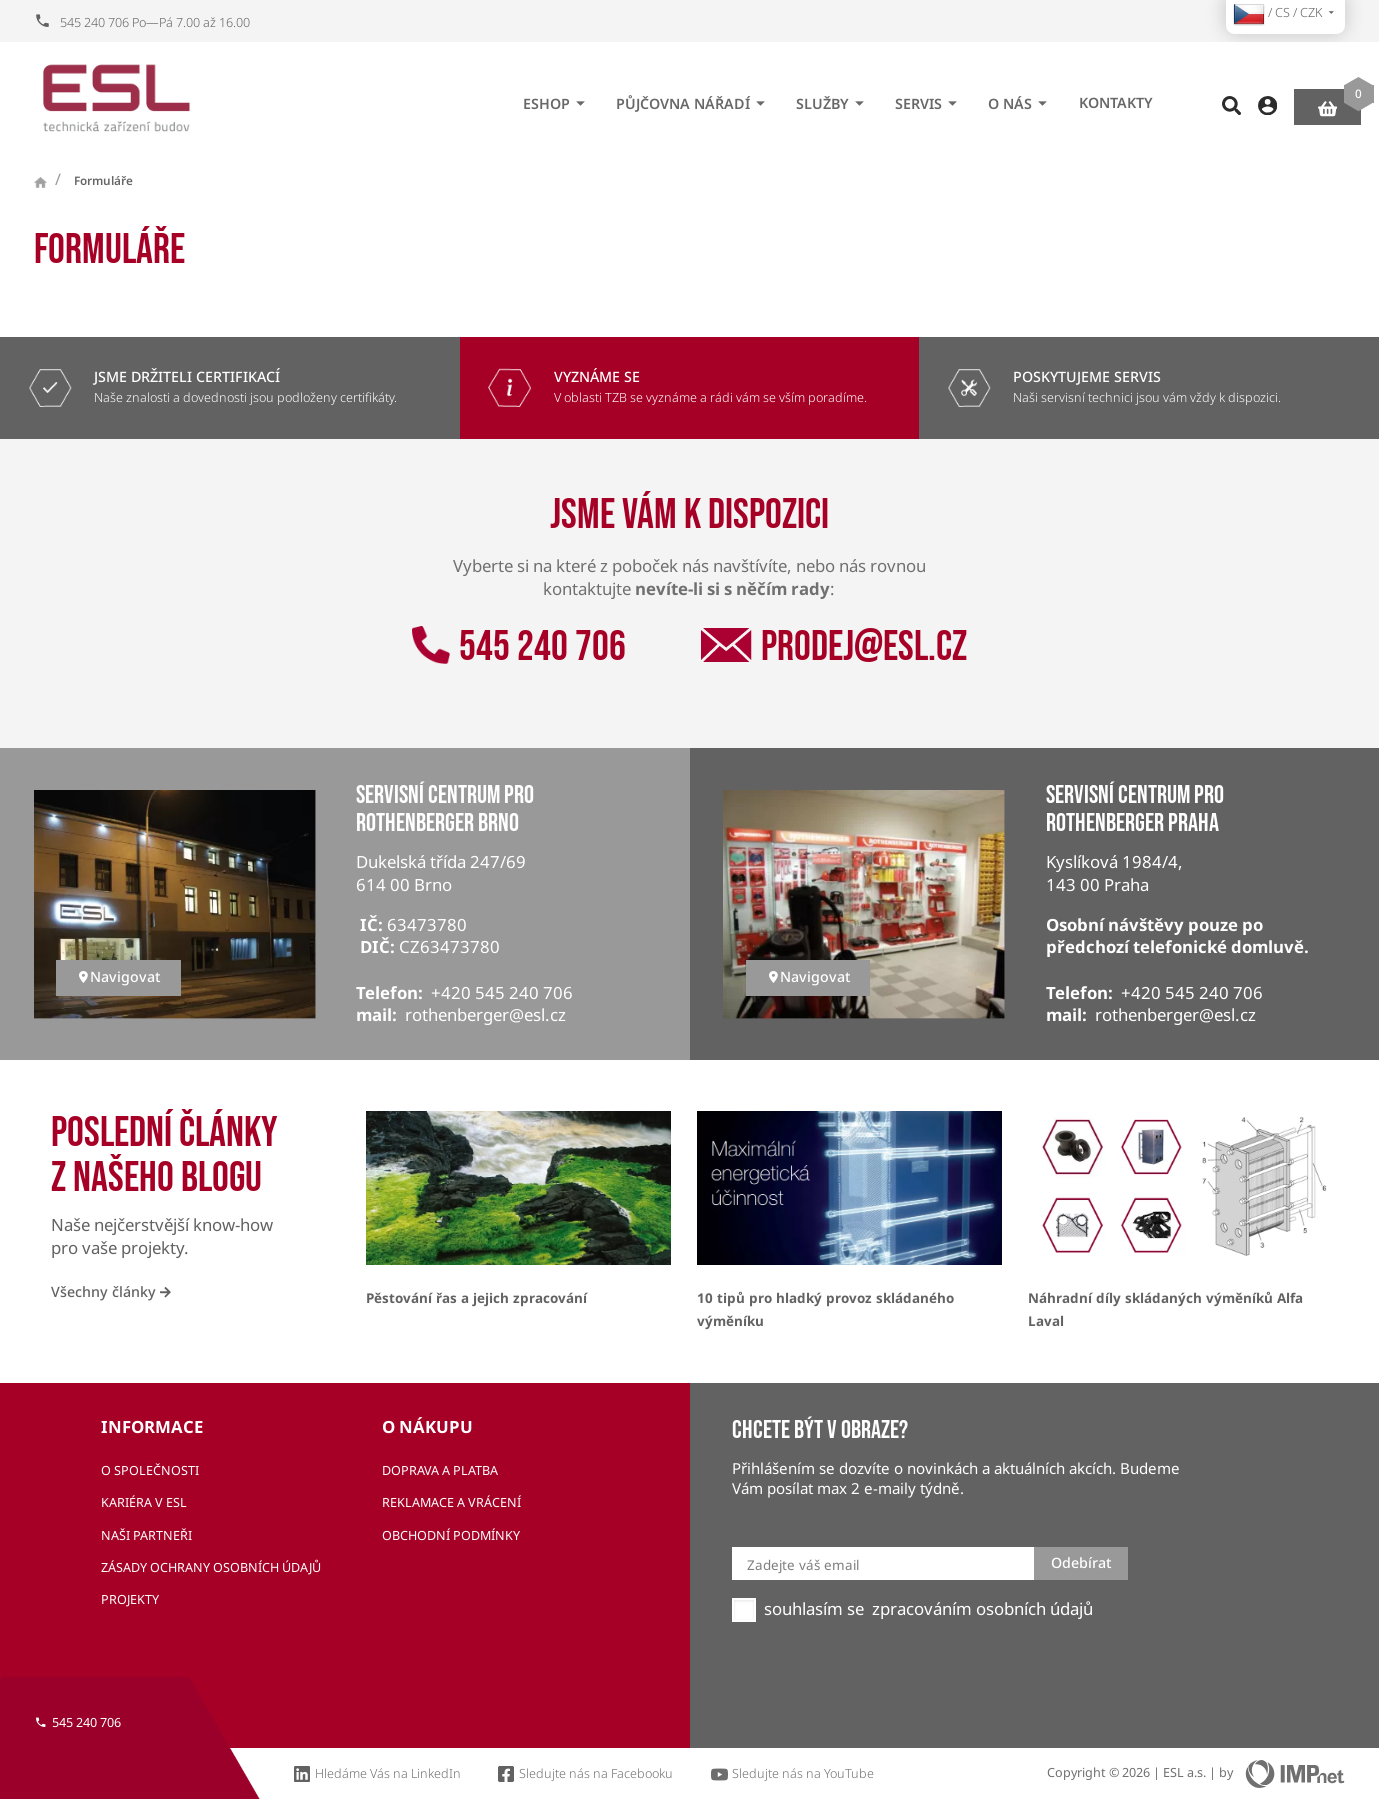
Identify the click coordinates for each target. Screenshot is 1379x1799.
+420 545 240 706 (502, 992)
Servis (929, 97)
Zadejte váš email (803, 1565)
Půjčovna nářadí (693, 97)
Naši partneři (146, 1535)
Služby (833, 97)
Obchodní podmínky (451, 1535)
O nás (1020, 97)
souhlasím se (814, 1609)
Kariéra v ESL (144, 1502)
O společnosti (150, 1470)
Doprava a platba (440, 1470)
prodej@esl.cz (833, 647)
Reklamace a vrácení (451, 1502)
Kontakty (1116, 96)
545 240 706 (518, 647)
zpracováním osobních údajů (982, 1609)
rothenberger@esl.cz (485, 1014)
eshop (557, 97)
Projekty (130, 1599)
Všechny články (111, 1291)
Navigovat (118, 976)
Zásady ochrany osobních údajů (211, 1567)
